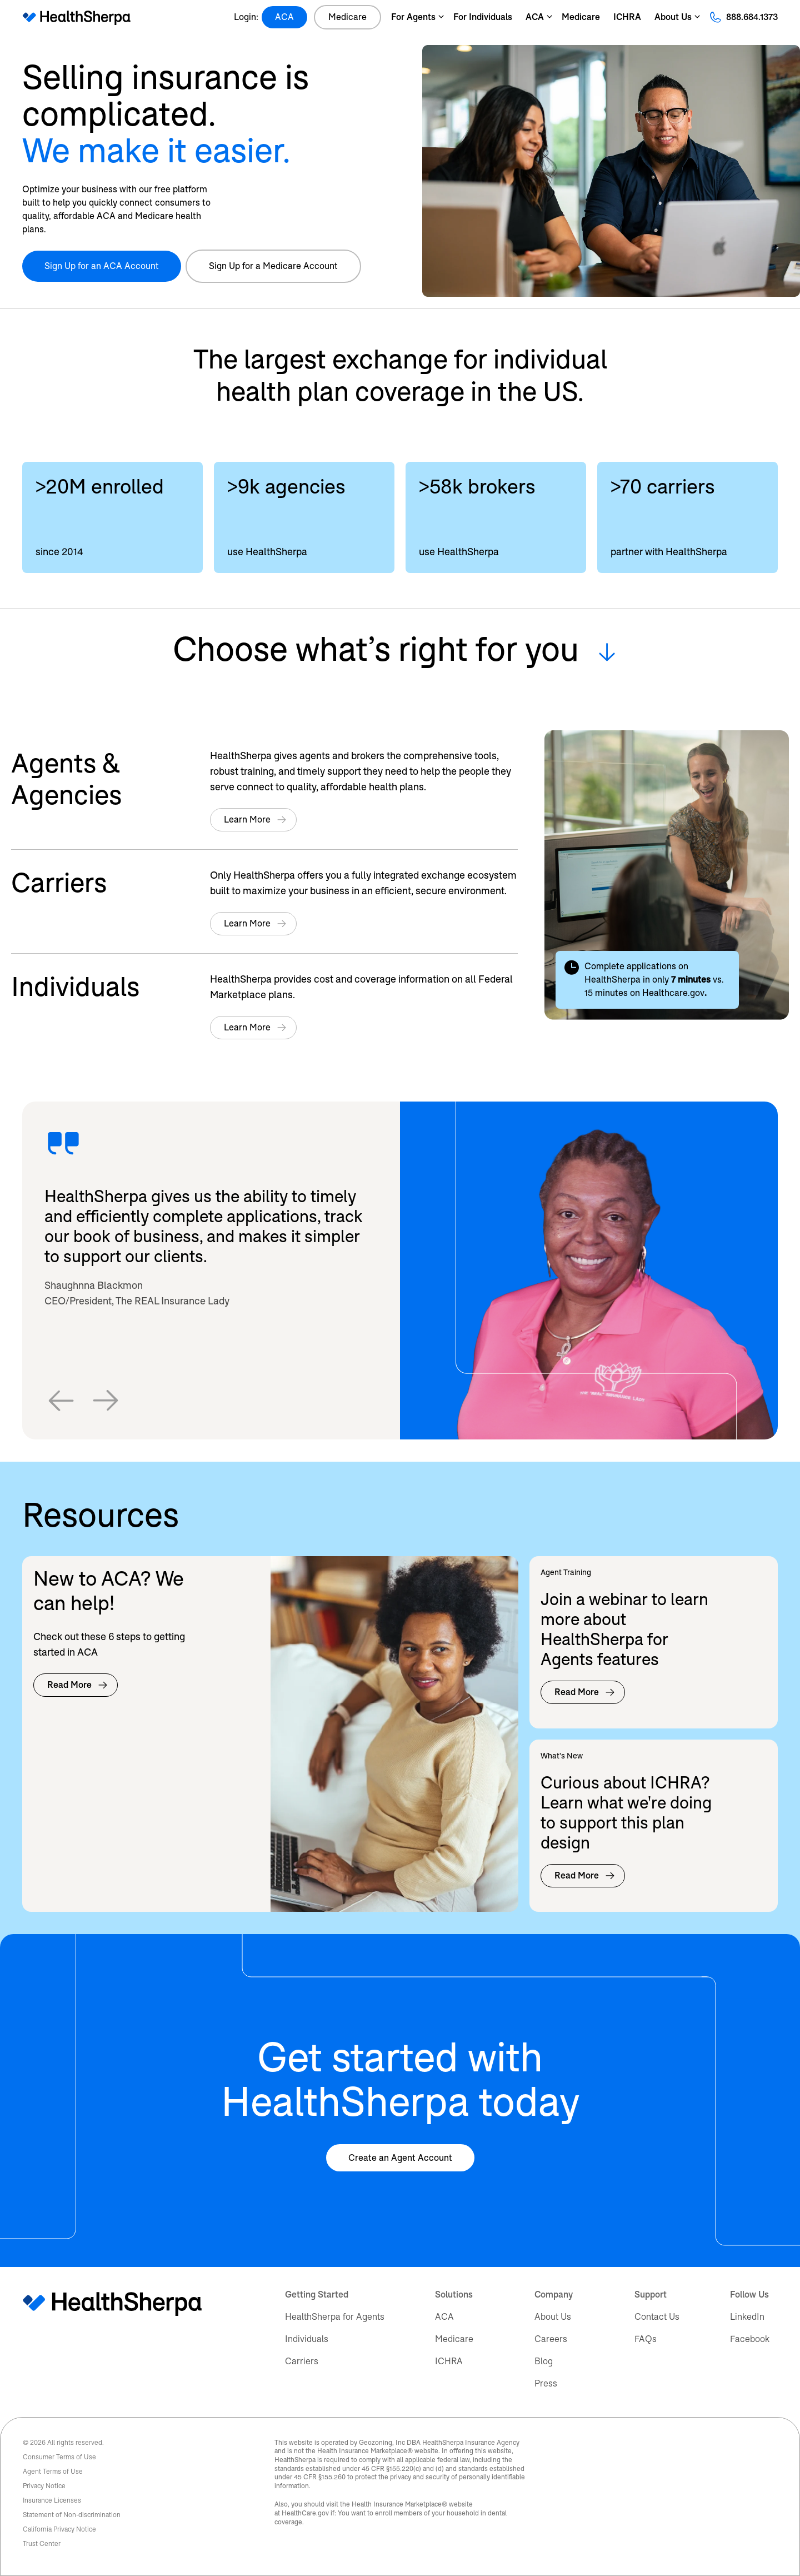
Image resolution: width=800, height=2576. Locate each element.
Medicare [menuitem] (454, 2339)
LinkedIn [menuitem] (747, 2316)
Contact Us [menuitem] (656, 2316)
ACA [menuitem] (444, 2316)
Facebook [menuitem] (749, 2339)
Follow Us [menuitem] (749, 2294)
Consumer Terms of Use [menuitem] (59, 2457)
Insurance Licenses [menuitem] (52, 2500)
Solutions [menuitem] (454, 2294)
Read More (77, 1685)
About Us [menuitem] (552, 2316)
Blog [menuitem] (543, 2361)
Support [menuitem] (650, 2294)
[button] (61, 1400)
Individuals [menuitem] (306, 2339)
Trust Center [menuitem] (42, 2544)
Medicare (347, 17)
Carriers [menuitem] (301, 2361)
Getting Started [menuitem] (316, 2294)
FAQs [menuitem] (645, 2339)
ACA (284, 17)
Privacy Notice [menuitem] (44, 2486)
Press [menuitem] (545, 2383)
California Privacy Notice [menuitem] (59, 2529)
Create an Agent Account (400, 2158)
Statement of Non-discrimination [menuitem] (72, 2515)
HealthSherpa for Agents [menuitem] (334, 2316)
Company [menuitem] (553, 2294)
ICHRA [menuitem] (449, 2361)
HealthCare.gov (305, 2513)
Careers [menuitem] (550, 2339)
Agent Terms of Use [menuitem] (53, 2471)
